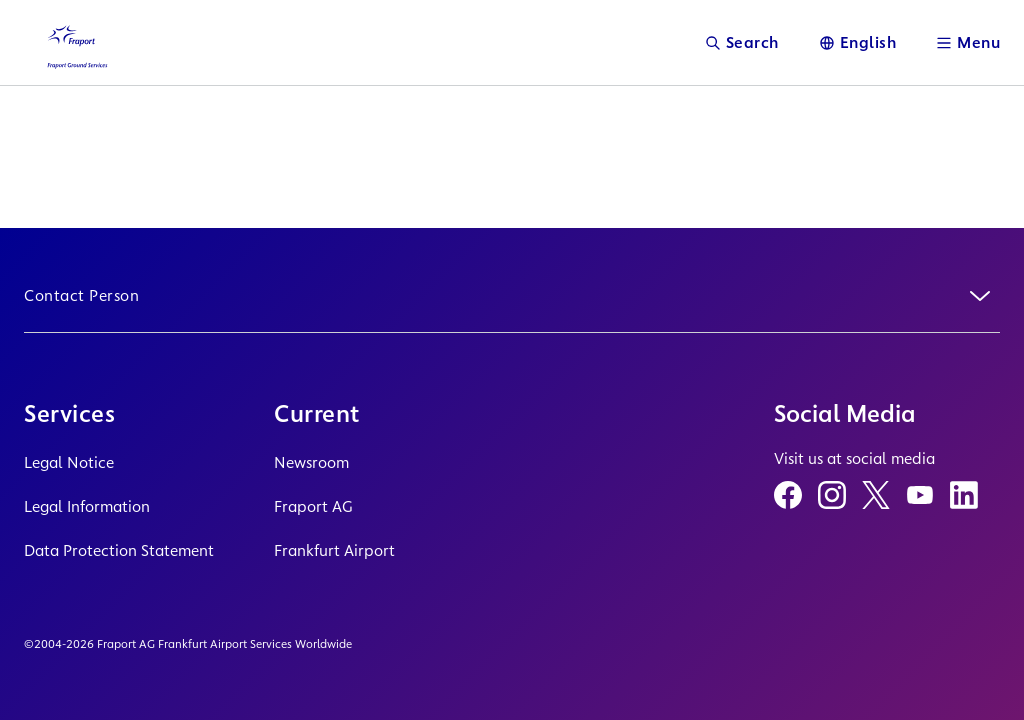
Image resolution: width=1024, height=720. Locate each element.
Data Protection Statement (119, 550)
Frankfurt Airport (334, 550)
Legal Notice (69, 462)
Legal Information (87, 506)
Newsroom (311, 462)
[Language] (858, 42)
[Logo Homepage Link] (76, 42)
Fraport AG (313, 506)
